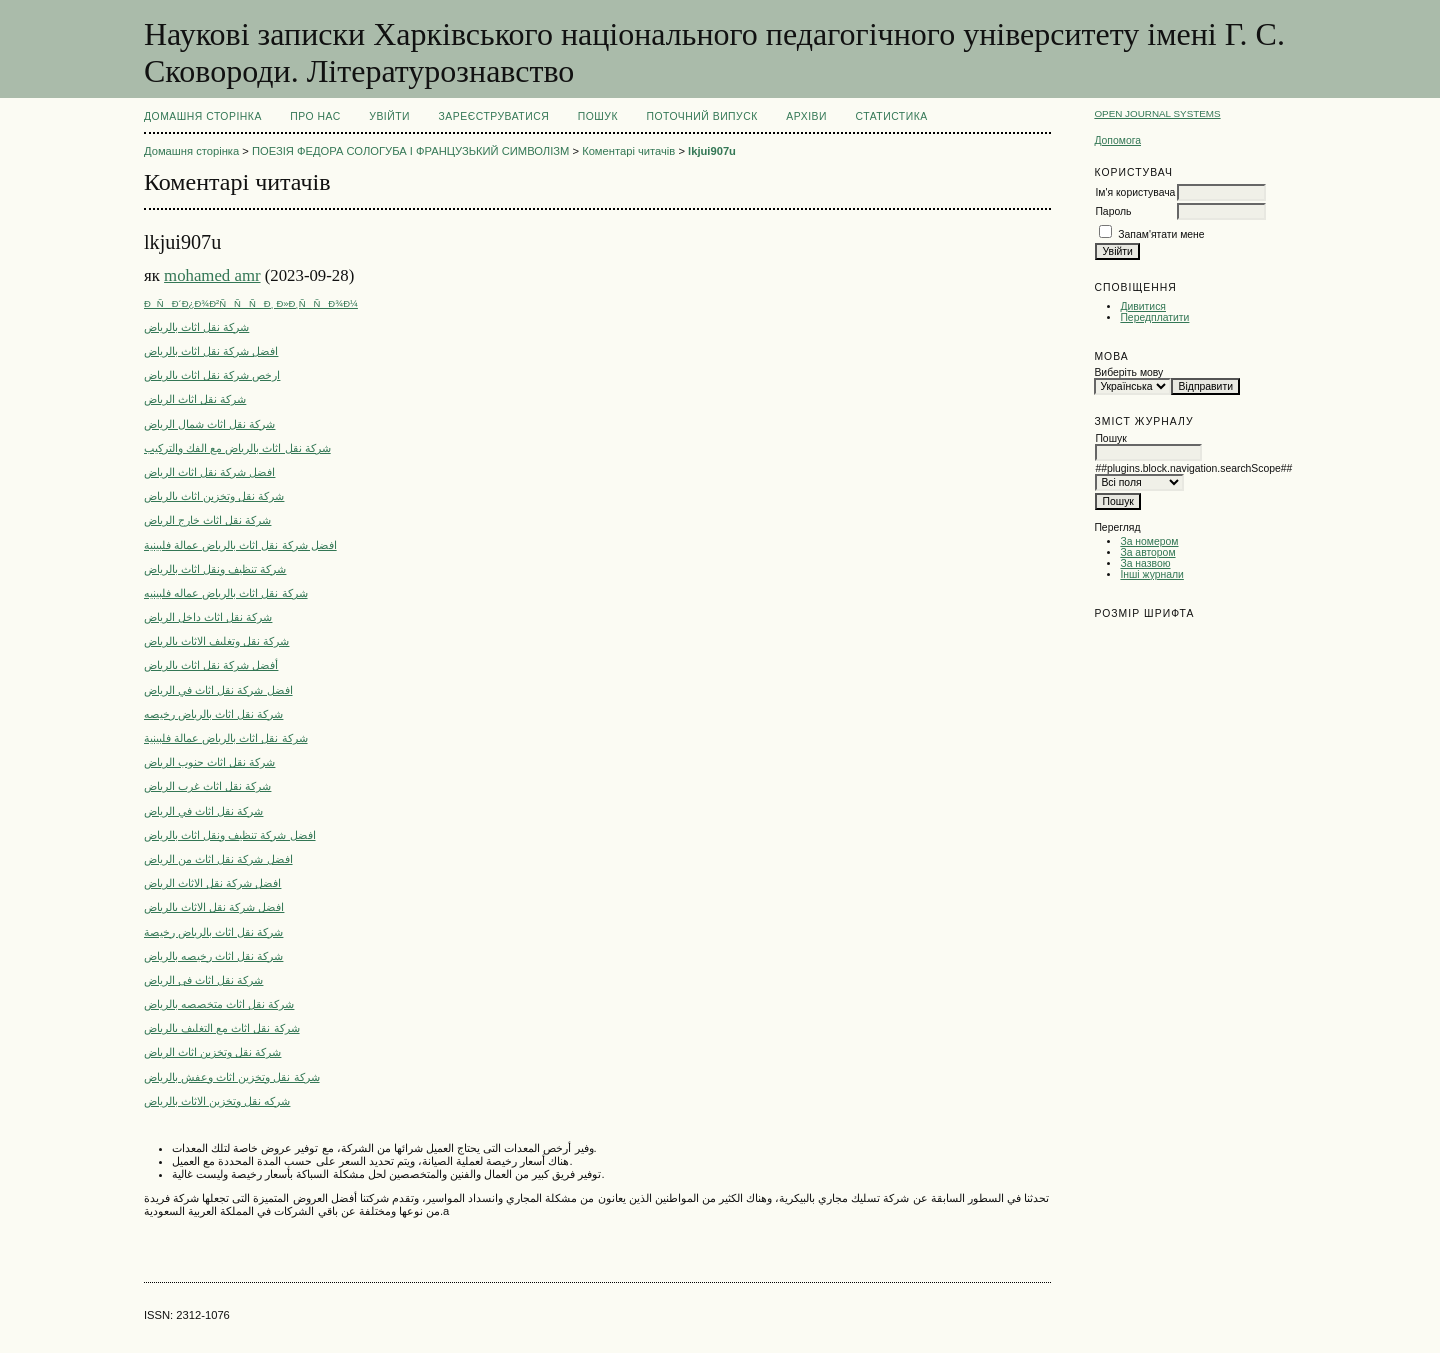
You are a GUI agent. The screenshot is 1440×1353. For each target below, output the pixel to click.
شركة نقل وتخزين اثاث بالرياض (214, 496)
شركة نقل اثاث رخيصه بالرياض (213, 956)
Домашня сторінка (203, 116)
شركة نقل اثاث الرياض (195, 399)
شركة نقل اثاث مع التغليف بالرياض (222, 1028)
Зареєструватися (494, 116)
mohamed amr (212, 275)
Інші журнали (1151, 574)
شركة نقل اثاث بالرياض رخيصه (213, 714)
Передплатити (1154, 317)
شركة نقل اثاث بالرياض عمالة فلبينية (226, 738)
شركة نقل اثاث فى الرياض (203, 980)
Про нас (315, 116)
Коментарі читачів (628, 151)
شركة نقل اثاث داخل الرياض (208, 617)
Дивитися (1143, 306)
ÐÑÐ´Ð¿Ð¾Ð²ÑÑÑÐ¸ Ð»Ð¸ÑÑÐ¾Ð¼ (251, 303)
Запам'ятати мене (1161, 234)
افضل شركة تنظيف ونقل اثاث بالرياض (230, 835)
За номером (1149, 541)
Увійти (389, 116)
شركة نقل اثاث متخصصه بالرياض (219, 1004)
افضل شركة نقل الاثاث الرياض (212, 883)
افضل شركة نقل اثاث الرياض (209, 472)
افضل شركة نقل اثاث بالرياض (211, 351)
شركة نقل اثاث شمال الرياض (209, 424)
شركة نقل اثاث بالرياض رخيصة (213, 932)
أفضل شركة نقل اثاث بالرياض (211, 665)
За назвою (1145, 563)
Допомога (1117, 140)
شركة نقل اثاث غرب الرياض (207, 786)
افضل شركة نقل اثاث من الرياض (218, 859)
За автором (1147, 552)
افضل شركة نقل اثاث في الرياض (218, 690)
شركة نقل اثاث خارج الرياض (207, 520)
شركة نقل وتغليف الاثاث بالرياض (216, 641)
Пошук (598, 116)
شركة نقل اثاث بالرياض (196, 327)
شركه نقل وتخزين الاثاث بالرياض (217, 1101)
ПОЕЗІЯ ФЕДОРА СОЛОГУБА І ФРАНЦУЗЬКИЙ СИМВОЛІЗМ (410, 151)
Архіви (806, 116)
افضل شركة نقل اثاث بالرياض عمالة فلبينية (240, 545)
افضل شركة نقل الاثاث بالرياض (214, 907)
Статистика (891, 116)
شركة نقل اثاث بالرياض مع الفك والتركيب (237, 448)
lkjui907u (712, 151)
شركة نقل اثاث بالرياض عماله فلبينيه (226, 593)
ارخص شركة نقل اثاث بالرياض (212, 375)
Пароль (1113, 211)
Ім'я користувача (1135, 192)
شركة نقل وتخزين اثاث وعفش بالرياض (232, 1077)
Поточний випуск (701, 116)
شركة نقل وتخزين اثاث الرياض (212, 1052)
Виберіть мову (1128, 372)
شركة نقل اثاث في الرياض (203, 811)
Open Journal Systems (1157, 113)
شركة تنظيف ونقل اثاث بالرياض (215, 569)
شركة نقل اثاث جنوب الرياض (209, 762)
